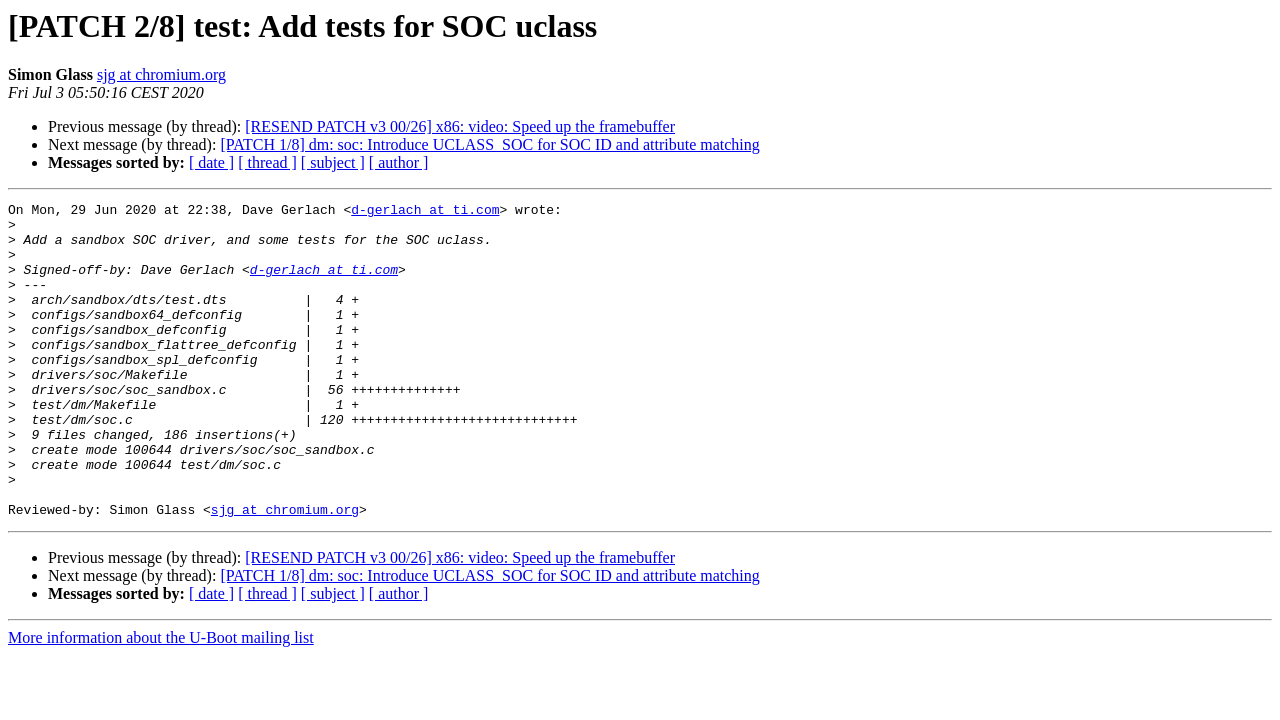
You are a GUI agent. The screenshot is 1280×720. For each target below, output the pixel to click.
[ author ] (399, 162)
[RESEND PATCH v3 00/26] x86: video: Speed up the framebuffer (460, 126)
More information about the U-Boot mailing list (161, 700)
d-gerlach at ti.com (425, 212)
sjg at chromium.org (161, 74)
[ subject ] (333, 162)
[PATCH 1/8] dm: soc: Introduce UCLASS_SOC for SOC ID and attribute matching (489, 144)
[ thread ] (267, 162)
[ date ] (211, 162)
